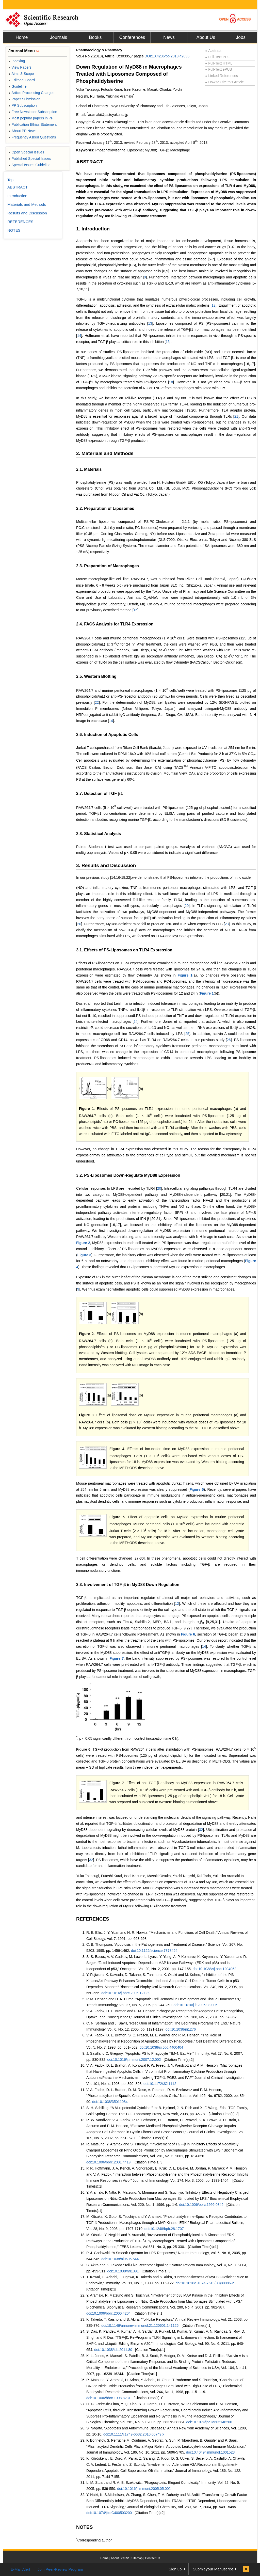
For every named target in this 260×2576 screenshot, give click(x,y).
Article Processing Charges (31, 93)
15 (168, 342)
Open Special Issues (26, 152)
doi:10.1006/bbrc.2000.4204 (108, 2313)
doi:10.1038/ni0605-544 (120, 2259)
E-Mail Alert (20, 2569)
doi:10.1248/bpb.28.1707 (164, 2229)
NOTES (84, 2527)
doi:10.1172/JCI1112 (159, 2084)
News (169, 37)
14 (79, 336)
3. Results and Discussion (106, 865)
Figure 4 (116, 1449)
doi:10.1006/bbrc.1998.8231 (108, 2398)
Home (21, 37)
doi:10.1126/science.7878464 (154, 1951)
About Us (205, 37)
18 (171, 382)
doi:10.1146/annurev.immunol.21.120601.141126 (139, 2325)
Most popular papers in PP (30, 118)
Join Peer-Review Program (60, 2569)
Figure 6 (188, 1634)
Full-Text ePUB (218, 69)
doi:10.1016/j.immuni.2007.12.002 (134, 2059)
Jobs (241, 37)
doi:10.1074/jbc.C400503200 (109, 2513)
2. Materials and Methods (105, 453)
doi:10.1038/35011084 (109, 2102)
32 (201, 1830)
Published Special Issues (29, 158)
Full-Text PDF (217, 57)
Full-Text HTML (218, 63)
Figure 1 (184, 975)
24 (136, 1021)
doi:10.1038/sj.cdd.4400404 (161, 2047)
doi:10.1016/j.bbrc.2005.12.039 (125, 1993)
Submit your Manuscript (213, 2569)
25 (187, 1034)
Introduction (17, 196)
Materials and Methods (26, 204)
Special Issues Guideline (29, 165)
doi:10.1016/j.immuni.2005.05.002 (144, 2489)
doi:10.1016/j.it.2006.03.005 (195, 2005)
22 (97, 702)
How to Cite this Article (224, 82)
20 (187, 906)
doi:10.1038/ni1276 (181, 2029)
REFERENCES (92, 1919)
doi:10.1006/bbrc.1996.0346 (201, 2205)
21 (236, 416)
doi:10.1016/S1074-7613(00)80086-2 (205, 2283)
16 (136, 610)
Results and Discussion (27, 213)
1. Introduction (93, 228)
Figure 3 (84, 1255)
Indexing (16, 61)
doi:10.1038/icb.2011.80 (113, 2350)
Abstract (213, 51)
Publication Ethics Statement (32, 124)
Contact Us (152, 2558)
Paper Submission (24, 99)
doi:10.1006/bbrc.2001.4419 (108, 2162)
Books (95, 37)
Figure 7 (117, 1658)
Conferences (132, 37)
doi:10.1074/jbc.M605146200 (209, 2422)
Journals (58, 37)
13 (150, 323)
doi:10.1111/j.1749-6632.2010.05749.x (133, 2434)
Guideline (17, 86)
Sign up (175, 2569)
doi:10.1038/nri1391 (123, 2271)
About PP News (22, 131)
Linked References (221, 76)
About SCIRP (120, 2558)
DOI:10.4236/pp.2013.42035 (166, 56)
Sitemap (136, 2558)
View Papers (19, 67)
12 (214, 305)
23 (227, 924)
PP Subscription (22, 105)
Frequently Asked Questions (32, 137)
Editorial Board (21, 80)
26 (229, 1040)
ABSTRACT (89, 161)
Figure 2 (83, 1243)
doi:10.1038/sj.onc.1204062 (214, 1969)
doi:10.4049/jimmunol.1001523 (210, 2452)
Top (10, 180)
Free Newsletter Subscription (32, 112)
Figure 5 (197, 1489)
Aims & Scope (21, 74)
